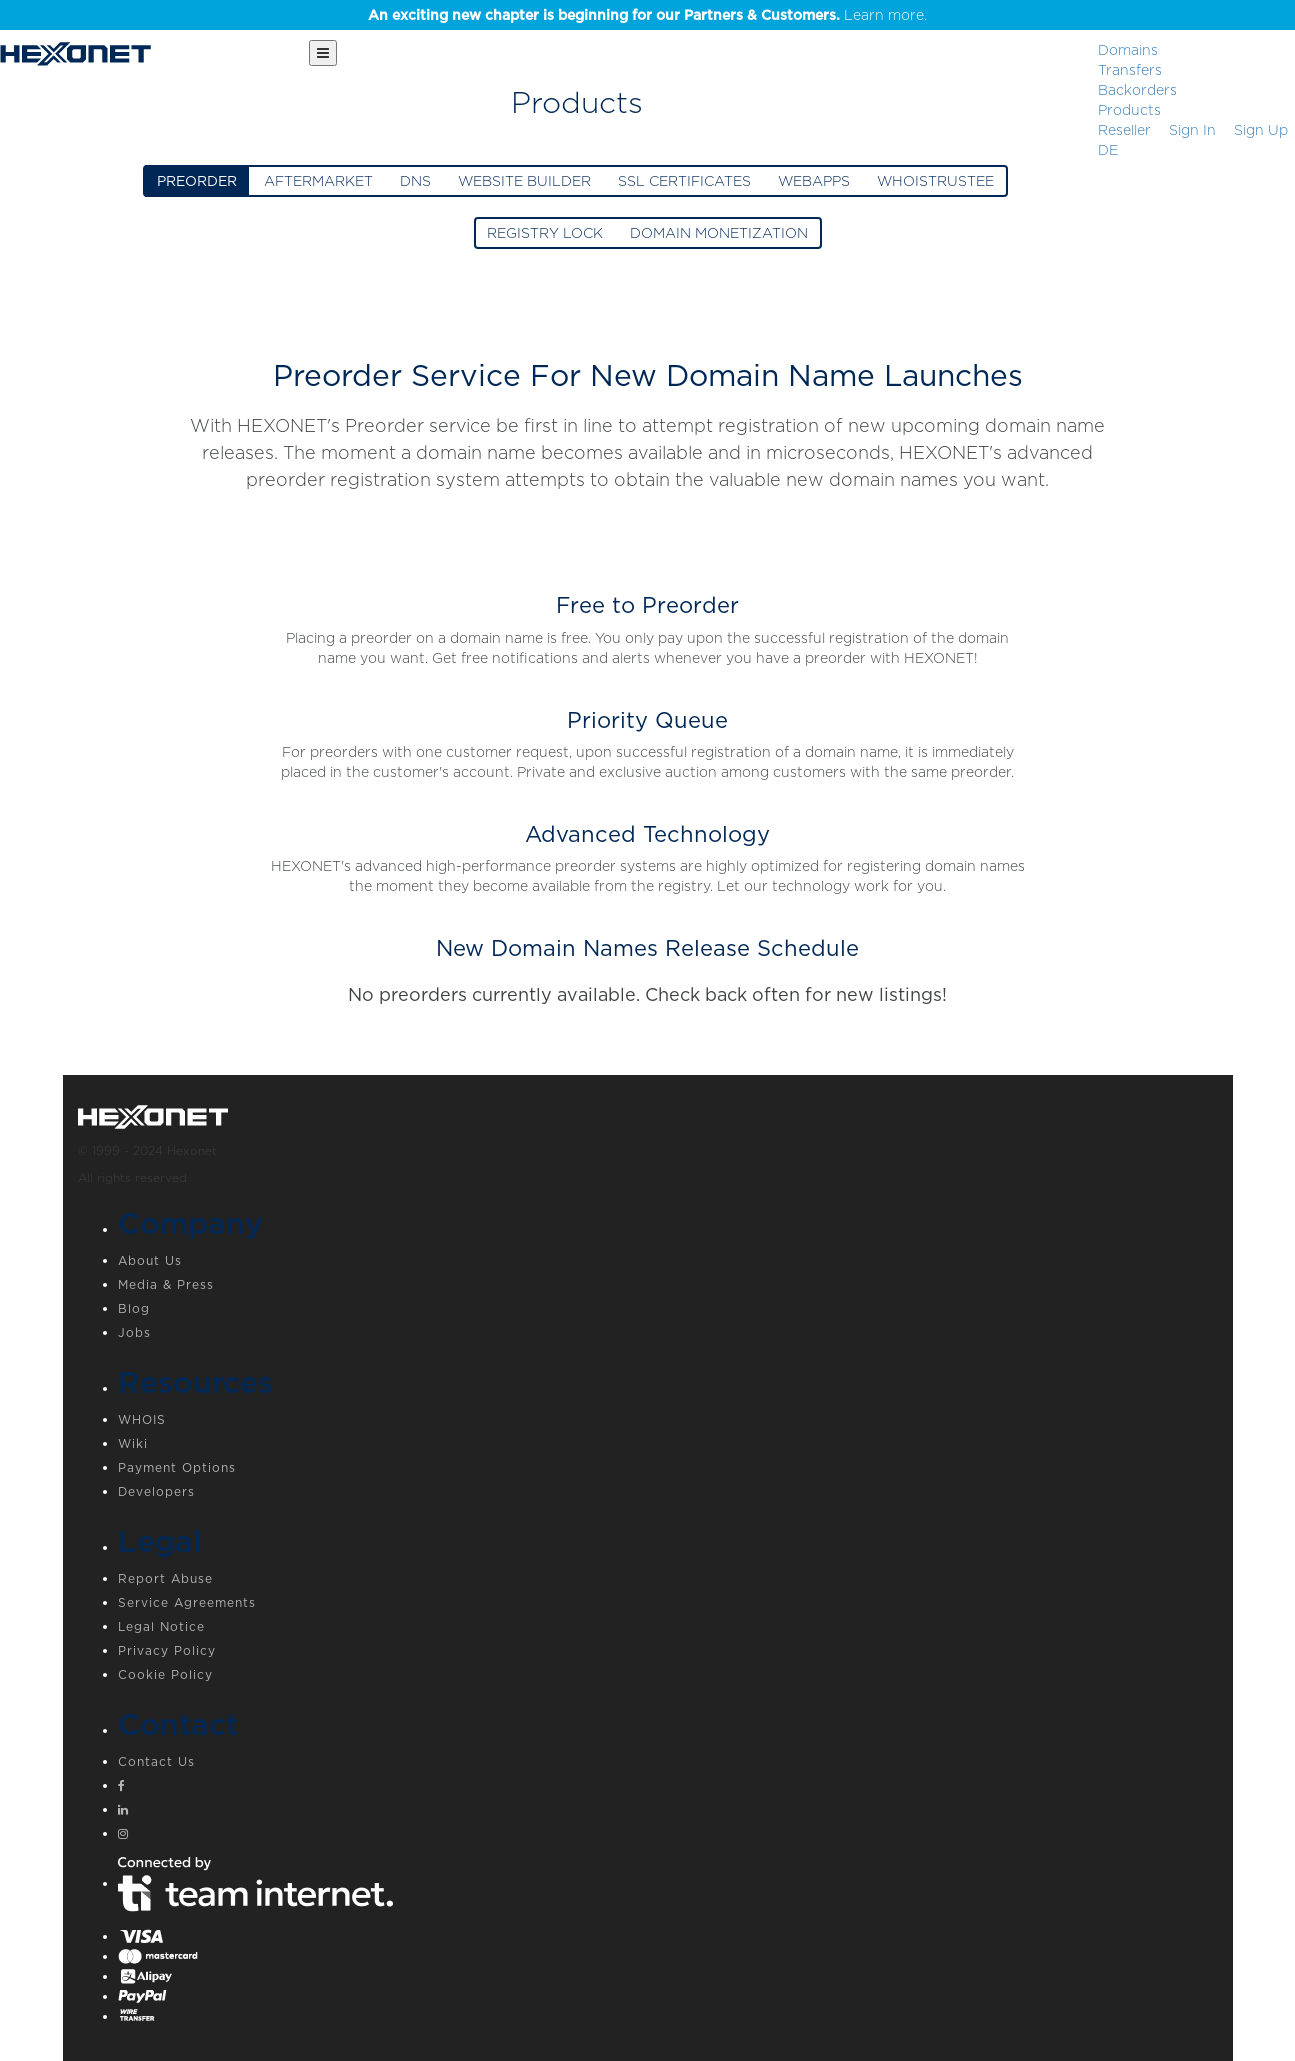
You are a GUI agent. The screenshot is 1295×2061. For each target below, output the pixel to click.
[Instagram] (668, 1836)
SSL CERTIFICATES (684, 181)
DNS (415, 181)
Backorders (1137, 90)
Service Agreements (187, 1602)
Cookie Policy (165, 1674)
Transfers (1130, 70)
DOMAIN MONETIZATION (719, 233)
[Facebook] (668, 1788)
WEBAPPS (814, 181)
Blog (134, 1308)
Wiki (133, 1443)
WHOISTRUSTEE (935, 181)
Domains (1128, 50)
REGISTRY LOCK (545, 233)
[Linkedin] (668, 1812)
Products (1129, 110)
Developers (156, 1491)
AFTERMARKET (318, 181)
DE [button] (1108, 150)
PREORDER (197, 181)
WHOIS (142, 1419)
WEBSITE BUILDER (524, 181)
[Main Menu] (323, 53)
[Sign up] (1261, 130)
